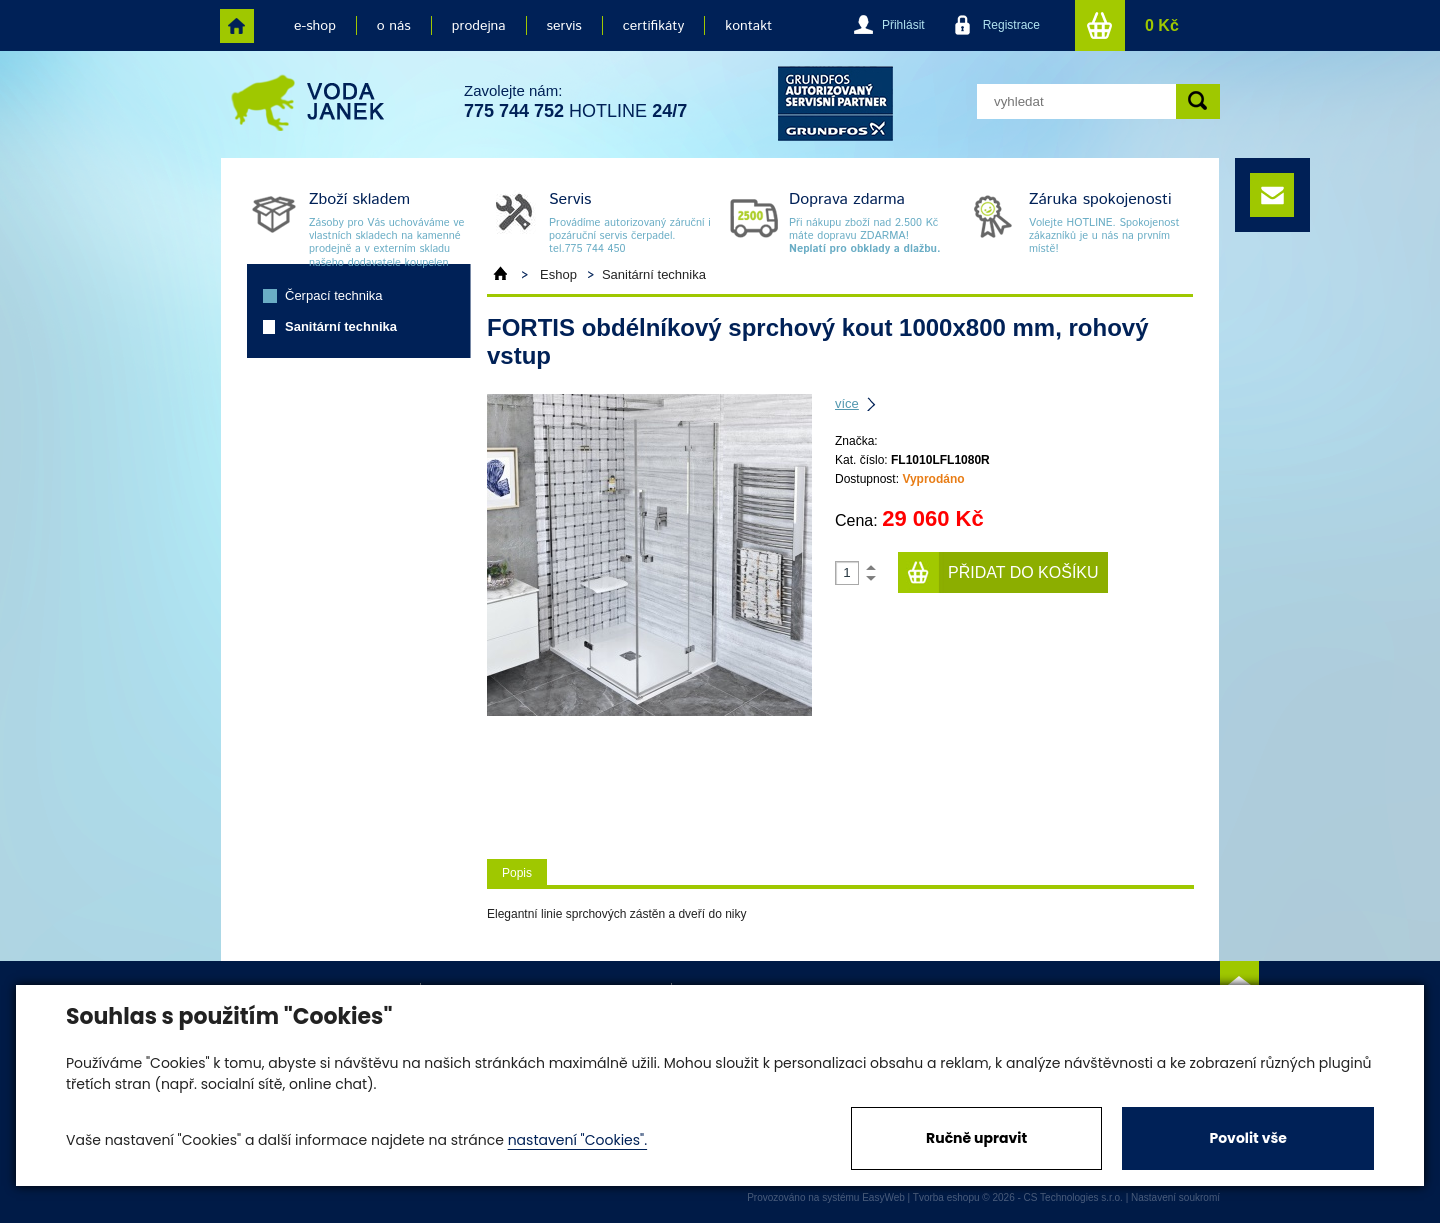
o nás (394, 26)
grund (835, 103)
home (237, 26)
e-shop (315, 26)
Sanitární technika (341, 326)
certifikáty (653, 26)
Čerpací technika (334, 295)
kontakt (748, 26)
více (847, 403)
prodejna (479, 26)
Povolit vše (1247, 1138)
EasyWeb (883, 1197)
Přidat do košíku (1023, 572)
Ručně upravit (976, 1138)
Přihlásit (903, 25)
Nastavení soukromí (1175, 1197)
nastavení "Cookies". (577, 1140)
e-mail (1272, 195)
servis (564, 26)
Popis (517, 873)
